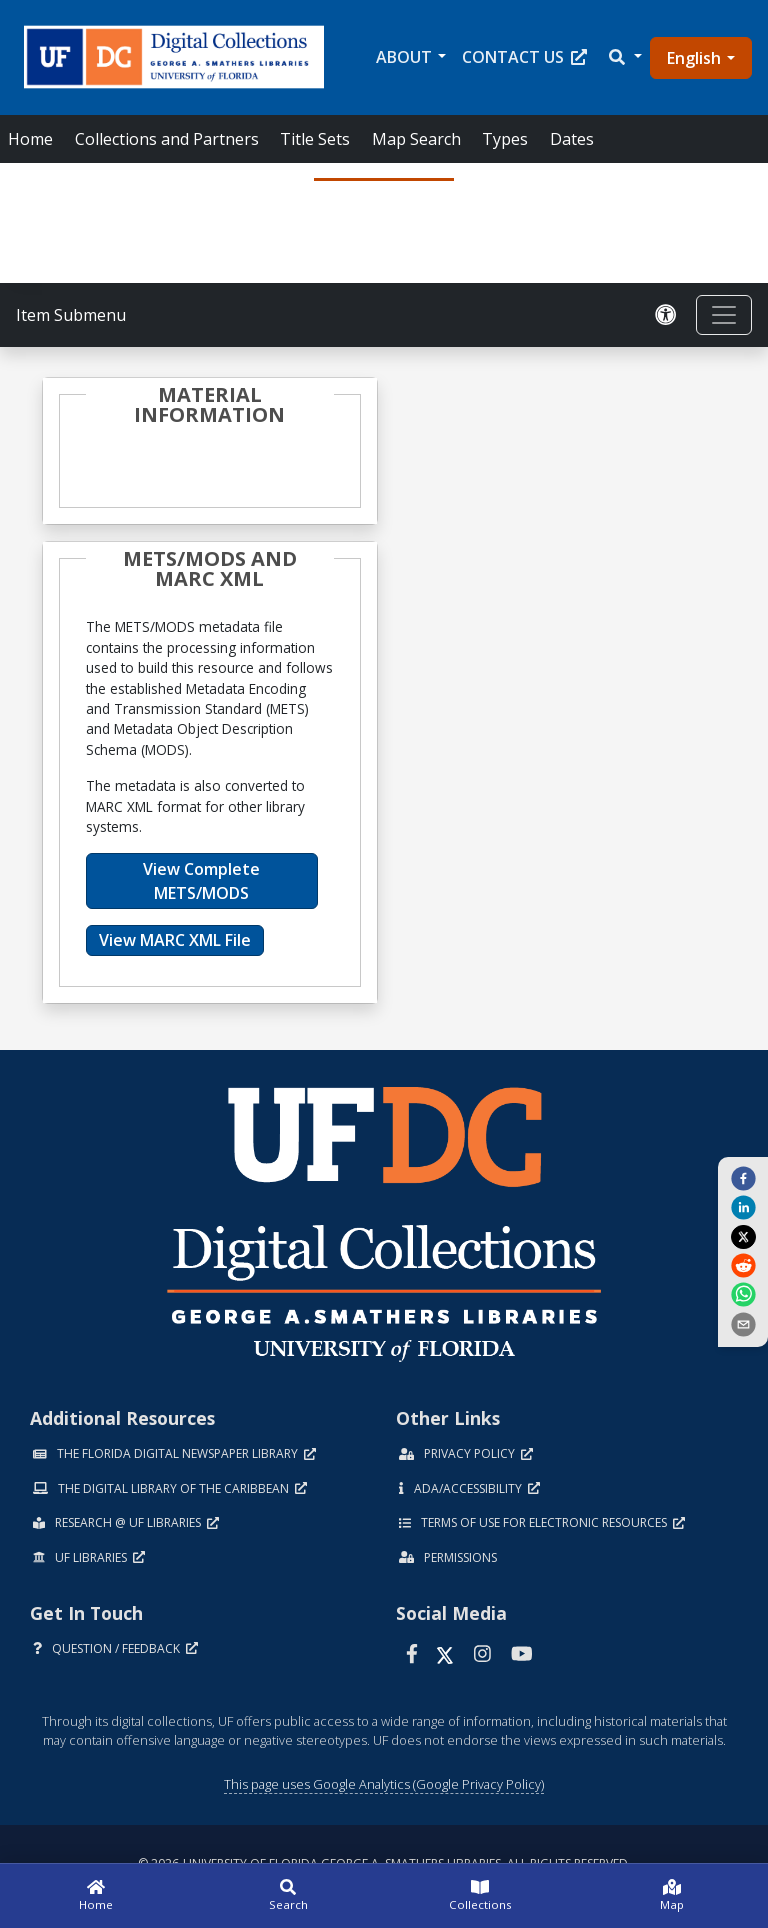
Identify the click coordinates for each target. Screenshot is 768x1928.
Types (505, 139)
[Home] (96, 1896)
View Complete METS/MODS (201, 881)
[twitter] (743, 1236)
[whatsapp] (743, 1294)
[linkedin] (743, 1207)
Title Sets (315, 139)
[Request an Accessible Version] (666, 315)
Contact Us (524, 57)
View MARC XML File (175, 940)
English (694, 58)
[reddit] (743, 1265)
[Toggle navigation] (724, 315)
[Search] (288, 1896)
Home (30, 139)
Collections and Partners (167, 139)
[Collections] (480, 1896)
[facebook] (743, 1178)
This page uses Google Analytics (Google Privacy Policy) (384, 1784)
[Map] (672, 1896)
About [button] (404, 57)
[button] (624, 57)
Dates (572, 139)
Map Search (416, 139)
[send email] (743, 1323)
